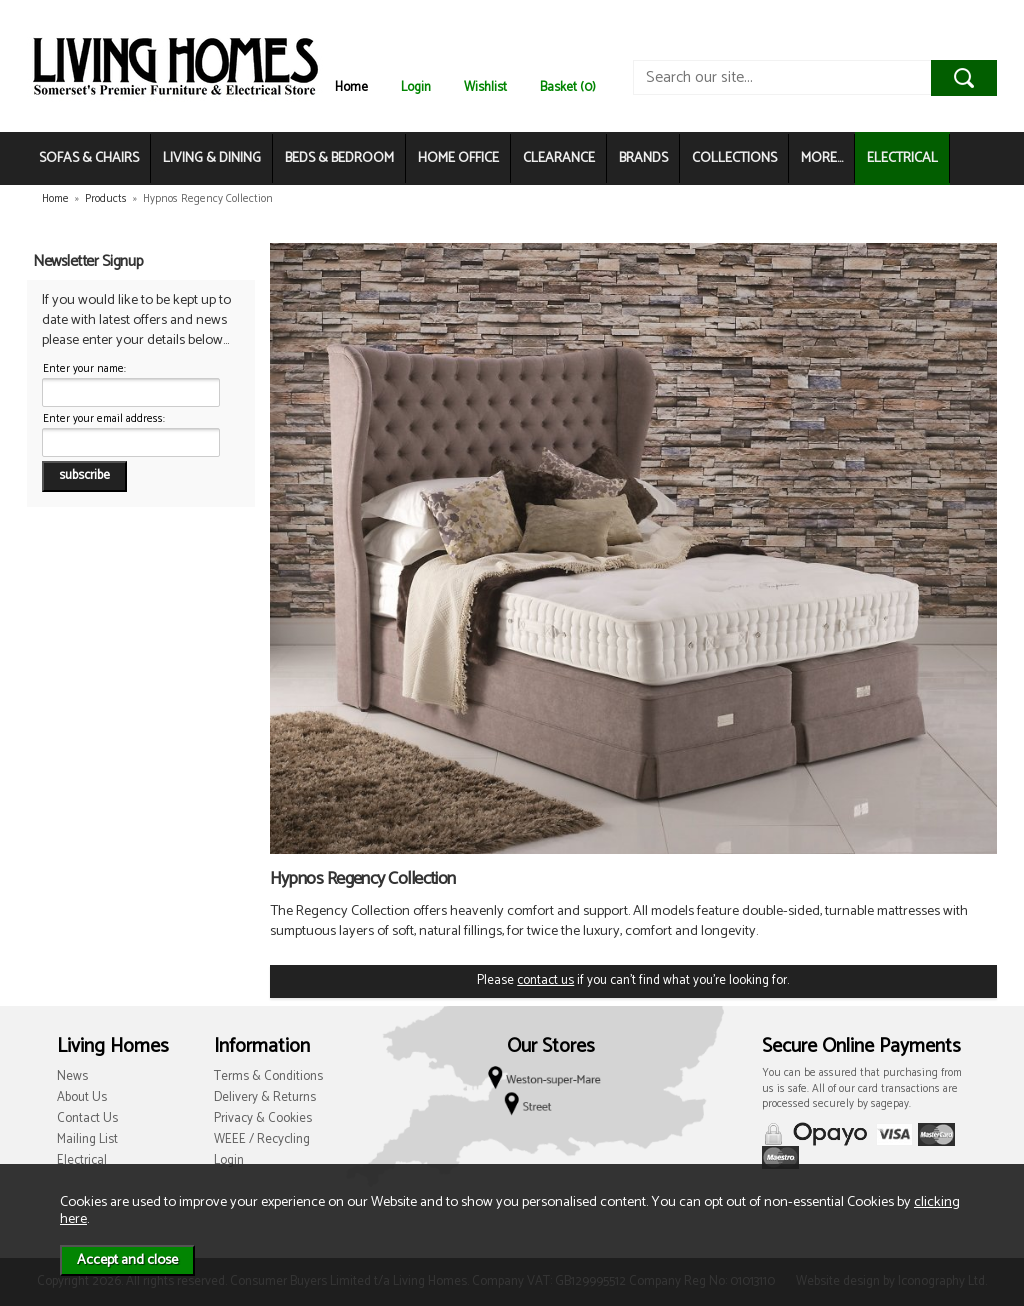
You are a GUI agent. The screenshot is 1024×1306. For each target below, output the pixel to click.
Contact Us (87, 1118)
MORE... (822, 158)
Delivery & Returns (265, 1097)
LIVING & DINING (212, 158)
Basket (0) (568, 87)
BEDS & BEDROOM (339, 158)
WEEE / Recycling (262, 1139)
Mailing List (87, 1139)
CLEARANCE (559, 158)
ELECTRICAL (902, 158)
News (72, 1076)
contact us (545, 980)
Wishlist (485, 87)
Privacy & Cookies (263, 1118)
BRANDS (643, 158)
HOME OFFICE (458, 158)
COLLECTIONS (734, 158)
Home (351, 87)
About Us (82, 1097)
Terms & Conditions (268, 1076)
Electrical (82, 1160)
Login (416, 87)
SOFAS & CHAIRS (89, 158)
